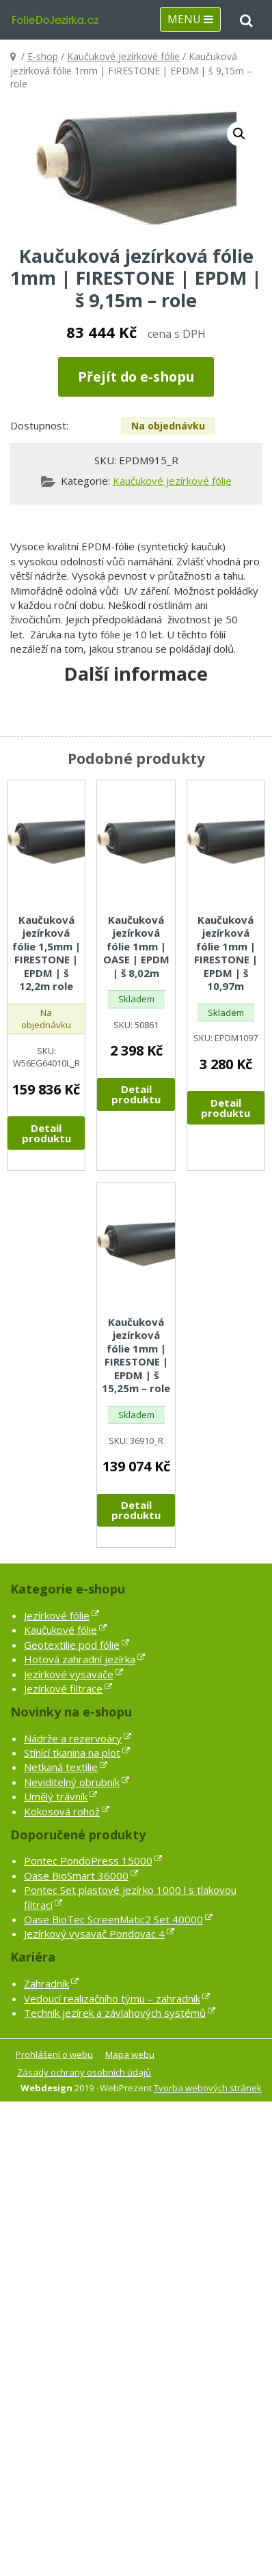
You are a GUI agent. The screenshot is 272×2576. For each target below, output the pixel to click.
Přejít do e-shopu (136, 376)
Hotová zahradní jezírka (79, 1659)
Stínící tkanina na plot (72, 1752)
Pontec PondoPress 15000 (88, 1860)
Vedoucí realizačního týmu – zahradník (112, 1998)
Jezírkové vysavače (68, 1674)
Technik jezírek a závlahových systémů (115, 2013)
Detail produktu (46, 1133)
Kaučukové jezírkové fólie (123, 56)
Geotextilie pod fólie (72, 1645)
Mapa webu (129, 2054)
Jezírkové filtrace (63, 1688)
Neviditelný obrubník (72, 1782)
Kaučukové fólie (60, 1630)
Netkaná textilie (61, 1767)
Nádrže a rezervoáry (73, 1738)
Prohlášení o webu (54, 2054)
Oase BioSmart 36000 (76, 1875)
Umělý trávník (55, 1796)
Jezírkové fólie (57, 1615)
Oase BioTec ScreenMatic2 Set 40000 (113, 1919)
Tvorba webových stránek (208, 2088)
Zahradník (46, 1983)
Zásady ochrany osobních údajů (84, 2072)
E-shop (42, 56)
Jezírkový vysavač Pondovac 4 (94, 1933)
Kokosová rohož (62, 1811)
